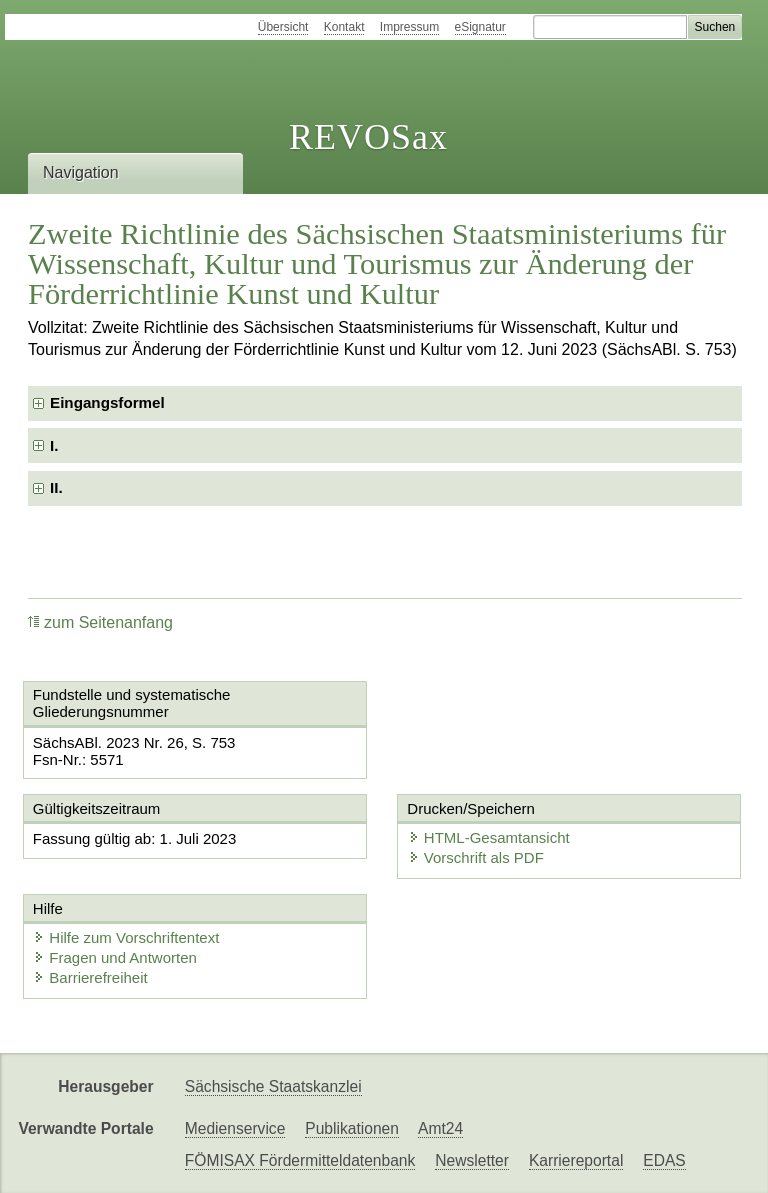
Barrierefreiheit (90, 977)
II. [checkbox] (56, 487)
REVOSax (368, 137)
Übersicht (283, 27)
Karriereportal (576, 1160)
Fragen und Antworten (115, 957)
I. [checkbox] (54, 445)
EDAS (664, 1160)
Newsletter (472, 1160)
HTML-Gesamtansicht (489, 837)
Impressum (409, 27)
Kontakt (344, 27)
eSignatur (480, 27)
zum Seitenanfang (100, 622)
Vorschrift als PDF (476, 857)
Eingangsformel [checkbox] (107, 402)
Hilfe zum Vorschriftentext (126, 937)
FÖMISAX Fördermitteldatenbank (300, 1160)
